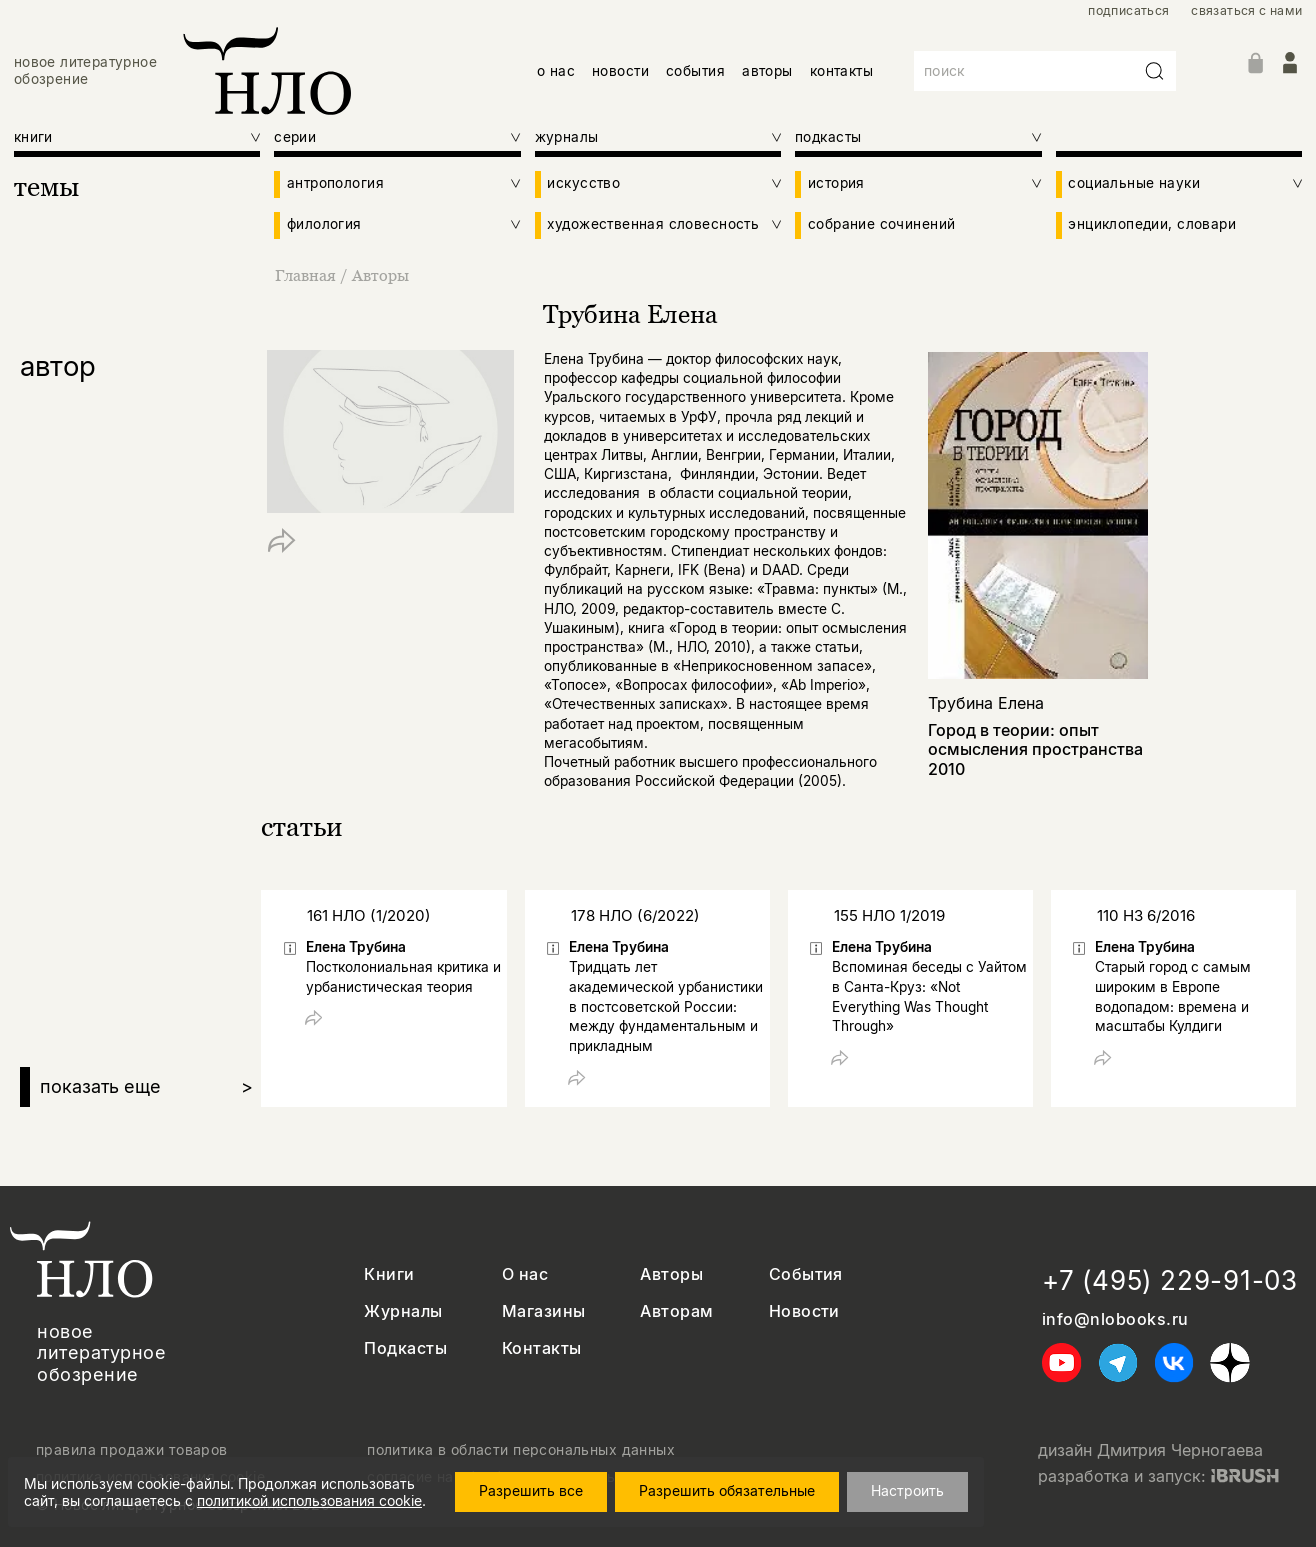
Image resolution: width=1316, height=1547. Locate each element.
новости (620, 71)
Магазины (544, 1311)
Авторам (676, 1311)
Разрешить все (531, 1490)
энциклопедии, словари (1152, 224)
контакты (841, 71)
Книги (389, 1274)
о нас (556, 71)
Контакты (542, 1348)
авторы (767, 71)
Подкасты (405, 1348)
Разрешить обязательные (727, 1490)
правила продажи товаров (132, 1450)
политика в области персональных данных (521, 1450)
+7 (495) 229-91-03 (1170, 1280)
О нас (525, 1274)
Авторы (380, 275)
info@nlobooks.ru (1115, 1319)
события (695, 71)
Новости (804, 1311)
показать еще (146, 1087)
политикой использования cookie (309, 1500)
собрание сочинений (881, 224)
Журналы (403, 1311)
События (806, 1274)
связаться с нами (1246, 11)
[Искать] (1155, 71)
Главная (307, 275)
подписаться (1128, 11)
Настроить (907, 1490)
